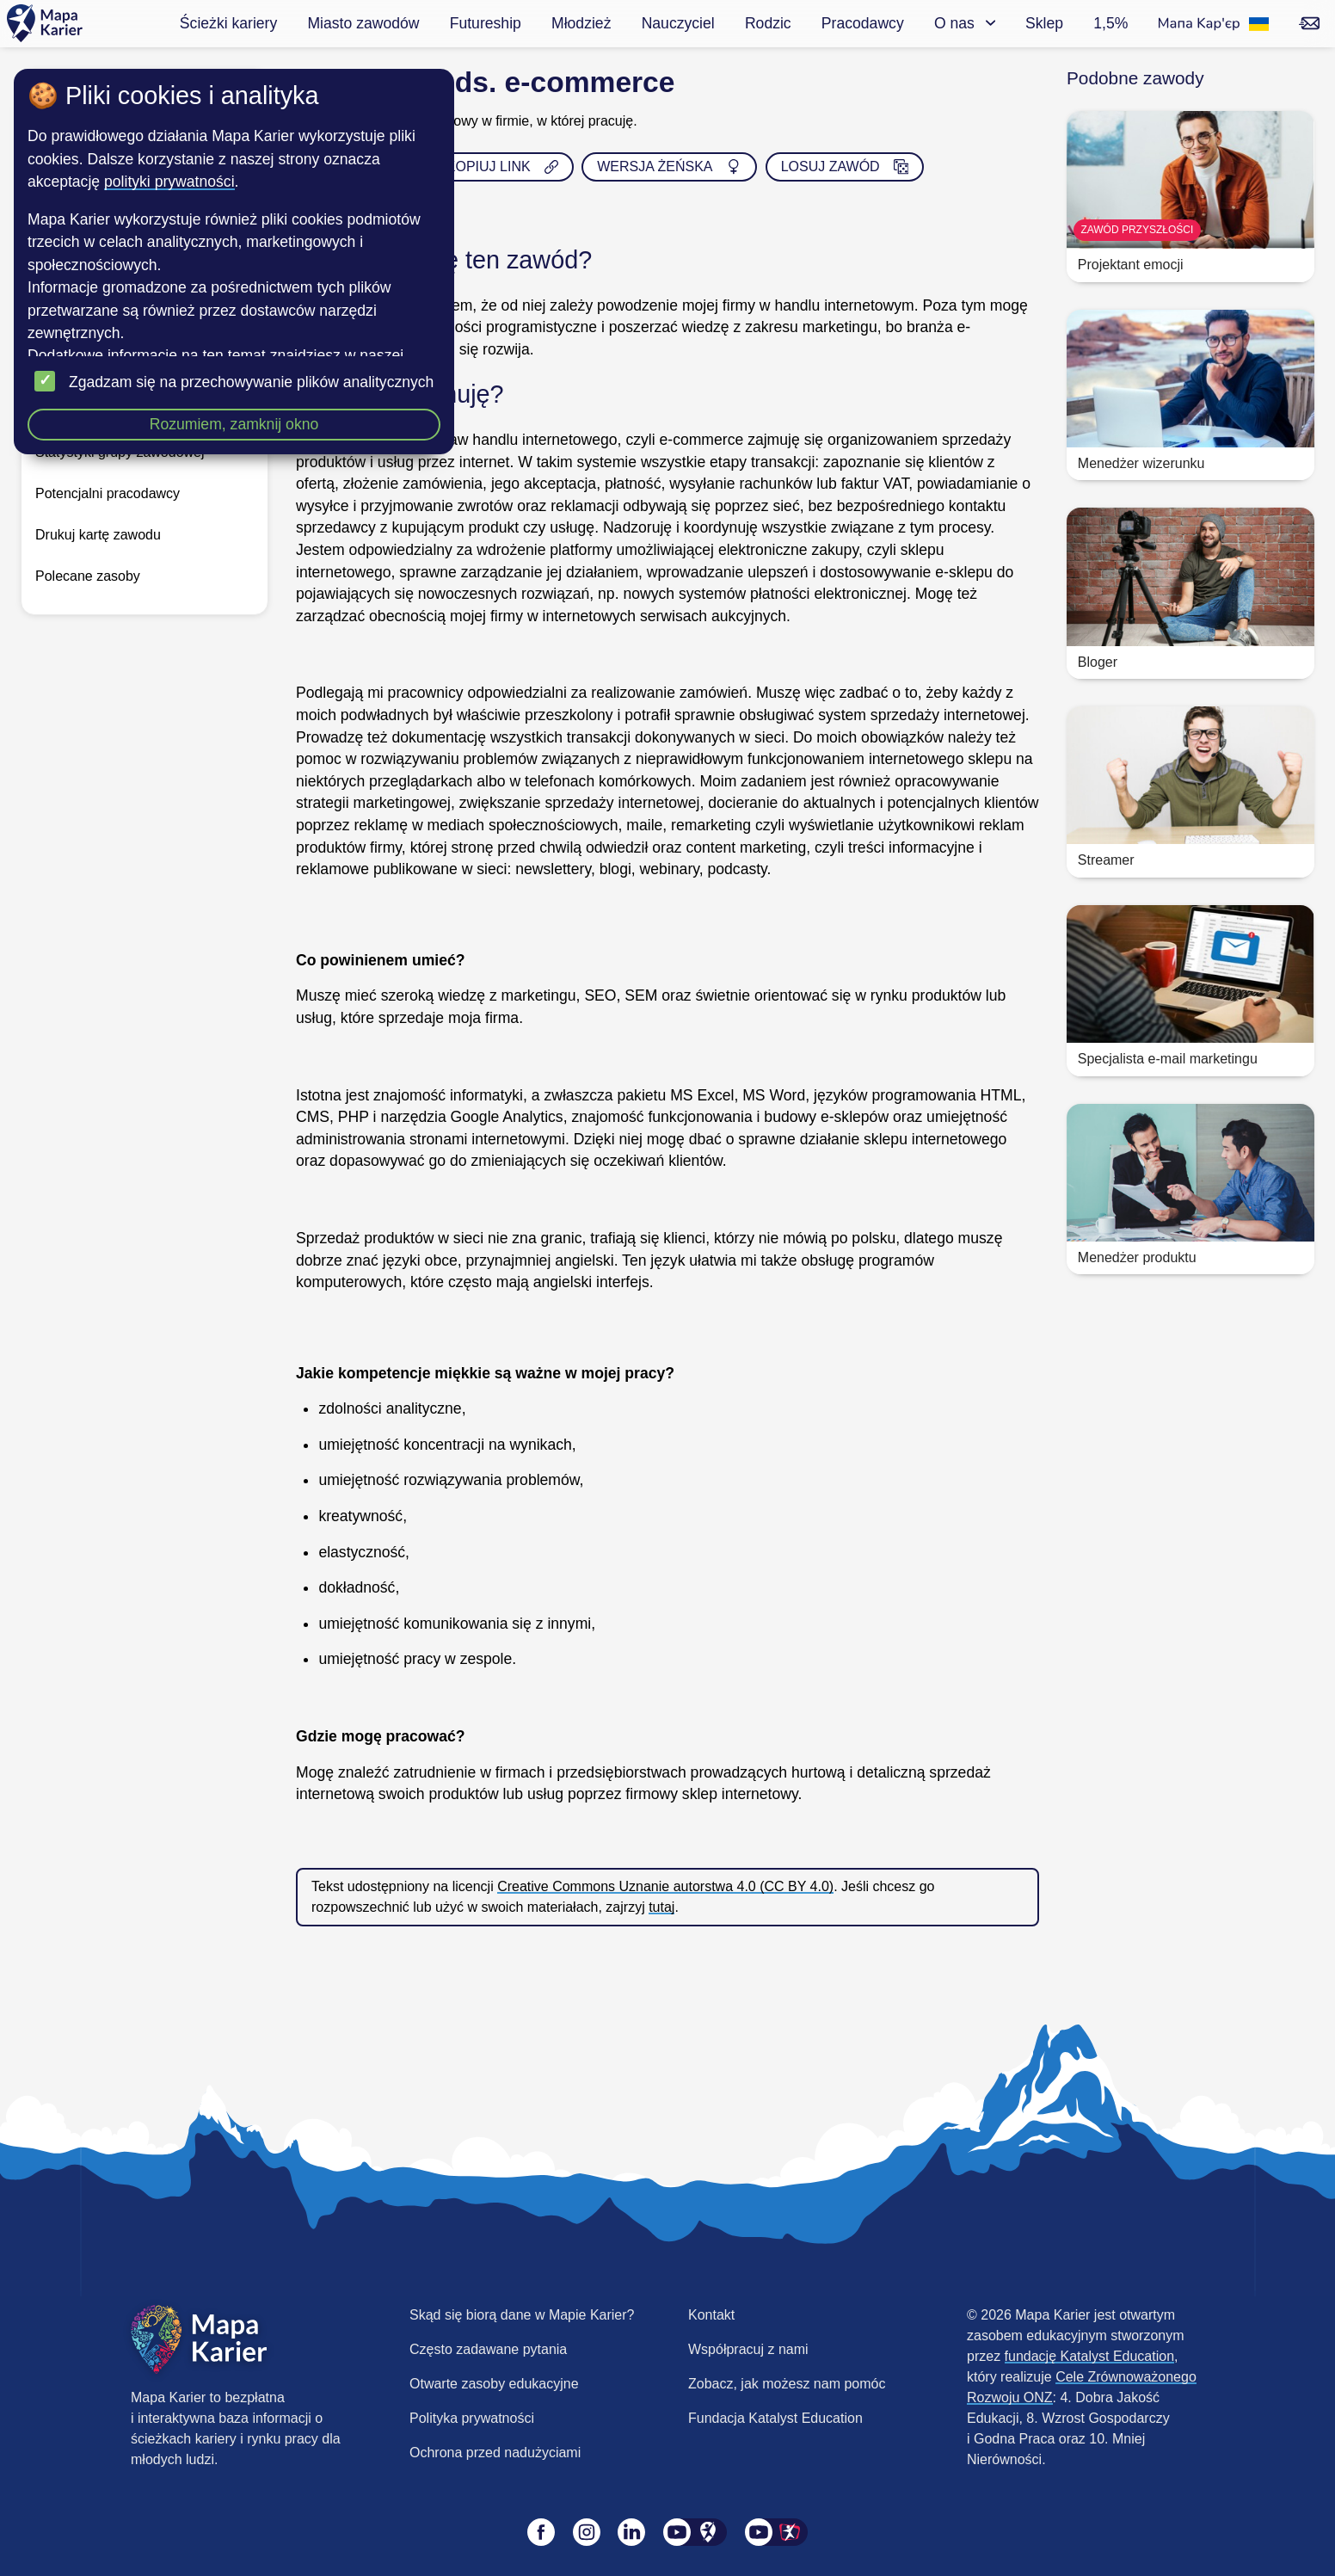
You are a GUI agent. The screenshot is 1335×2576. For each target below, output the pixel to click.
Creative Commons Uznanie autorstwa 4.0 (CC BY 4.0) (665, 1886)
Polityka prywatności (471, 2418)
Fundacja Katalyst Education (775, 2418)
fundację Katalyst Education (1089, 2356)
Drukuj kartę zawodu (98, 534)
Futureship (485, 23)
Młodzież (581, 23)
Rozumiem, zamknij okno (234, 424)
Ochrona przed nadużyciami (495, 2452)
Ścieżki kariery (228, 23)
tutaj (661, 1907)
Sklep (1044, 23)
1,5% (1110, 23)
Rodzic (768, 23)
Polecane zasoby (87, 576)
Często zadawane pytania (488, 2349)
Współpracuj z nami (748, 2349)
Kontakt (711, 2315)
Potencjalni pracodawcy (107, 493)
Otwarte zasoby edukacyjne (494, 2383)
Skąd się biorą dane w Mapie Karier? (521, 2315)
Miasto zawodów (363, 23)
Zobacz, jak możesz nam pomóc (786, 2383)
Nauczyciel (678, 23)
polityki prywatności (169, 181)
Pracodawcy (862, 23)
